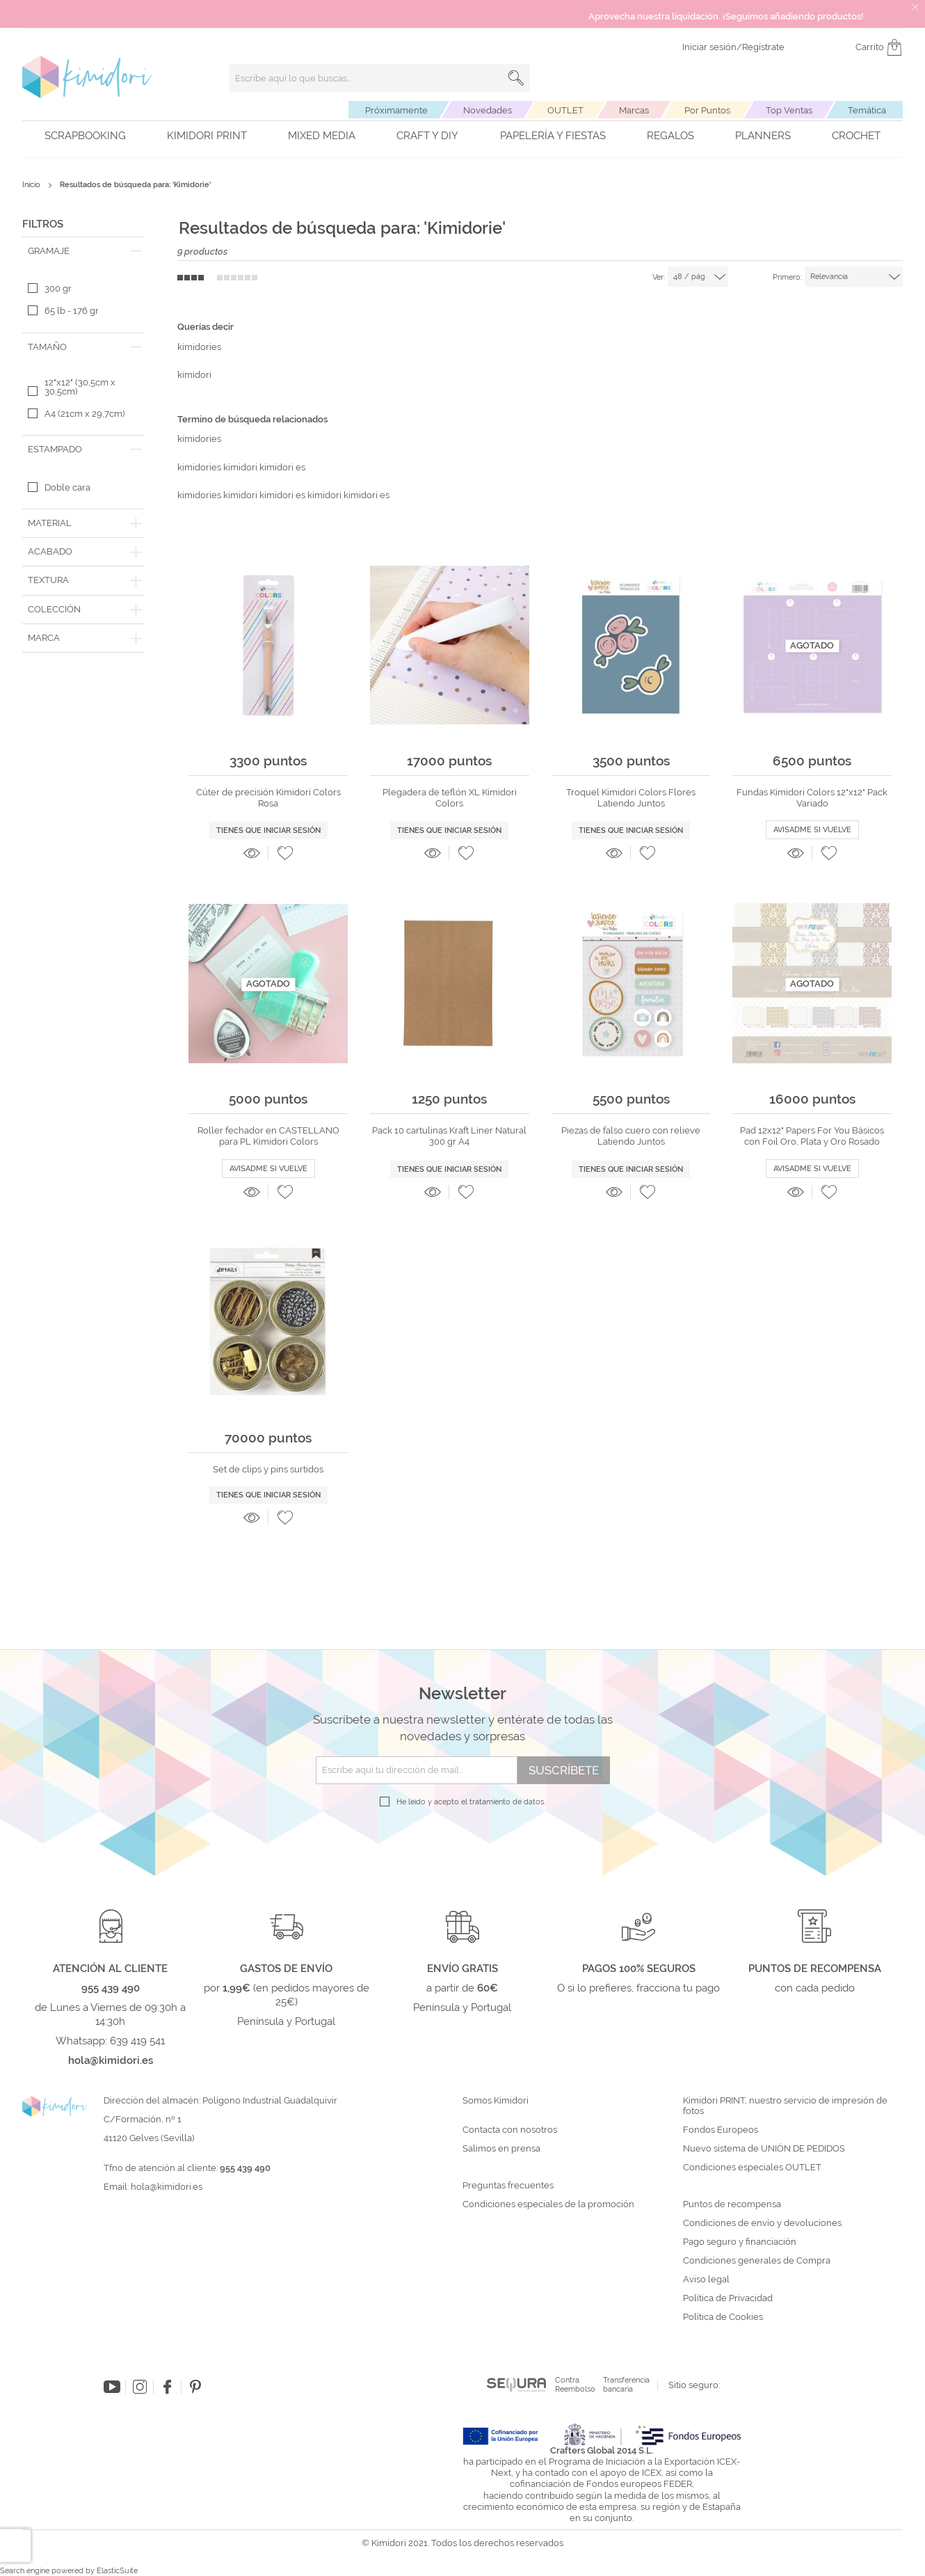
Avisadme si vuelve (812, 829)
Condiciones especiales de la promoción (549, 2204)
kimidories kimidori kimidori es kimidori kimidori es (283, 495)
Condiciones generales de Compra (756, 2261)
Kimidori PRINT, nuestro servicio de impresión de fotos (785, 2106)
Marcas (634, 110)
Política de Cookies (723, 2317)
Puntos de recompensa (732, 2204)
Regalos (670, 135)
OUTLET (565, 110)
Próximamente (396, 110)
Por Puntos (707, 110)
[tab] (83, 251)
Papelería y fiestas (553, 135)
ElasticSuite (117, 2570)
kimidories (199, 347)
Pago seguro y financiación (739, 2242)
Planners (763, 135)
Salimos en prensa (501, 2149)
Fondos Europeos (720, 2130)
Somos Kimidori (495, 2101)
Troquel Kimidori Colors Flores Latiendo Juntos (630, 798)
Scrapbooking (85, 135)
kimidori (194, 374)
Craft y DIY (427, 135)
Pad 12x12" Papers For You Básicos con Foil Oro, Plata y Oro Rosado (812, 1136)
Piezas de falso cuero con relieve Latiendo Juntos (630, 1136)
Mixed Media (321, 135)
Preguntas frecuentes (508, 2186)
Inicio (32, 184)
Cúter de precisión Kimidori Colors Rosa (268, 798)
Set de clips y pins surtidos (268, 1469)
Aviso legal (706, 2279)
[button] (285, 853)
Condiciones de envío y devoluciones (762, 2223)
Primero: (787, 277)
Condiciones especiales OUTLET (752, 2167)
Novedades (487, 110)
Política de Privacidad (728, 2298)
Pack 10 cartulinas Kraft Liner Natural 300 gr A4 (449, 1136)
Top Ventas (789, 110)
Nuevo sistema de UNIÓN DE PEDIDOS (764, 2149)
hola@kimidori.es (166, 2186)
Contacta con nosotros (509, 2130)
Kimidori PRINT (207, 135)
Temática (867, 110)
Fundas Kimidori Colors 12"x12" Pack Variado (812, 798)
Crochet (856, 135)
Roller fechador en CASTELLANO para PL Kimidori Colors (268, 1136)
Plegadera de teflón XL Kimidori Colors (450, 798)
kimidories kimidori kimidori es (241, 467)
